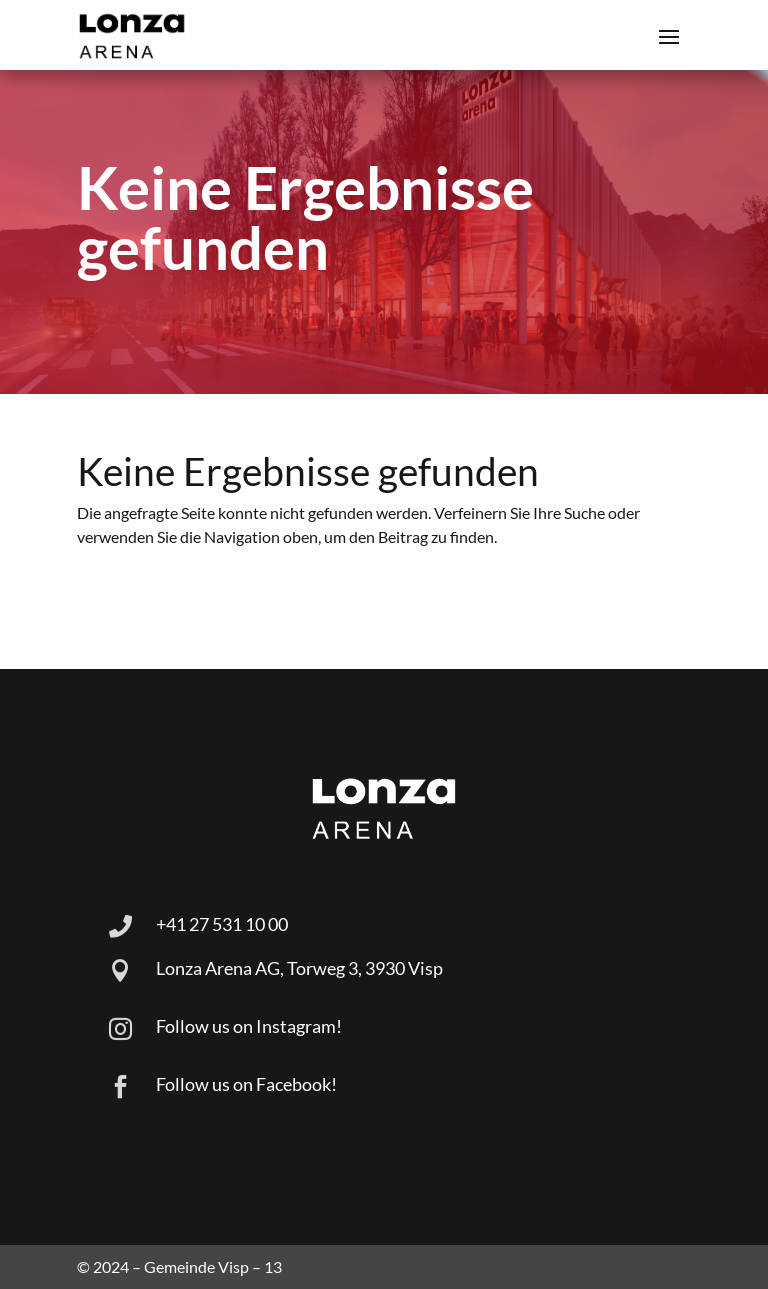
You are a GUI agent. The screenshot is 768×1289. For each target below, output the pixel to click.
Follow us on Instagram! (249, 1026)
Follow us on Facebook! (246, 1084)
